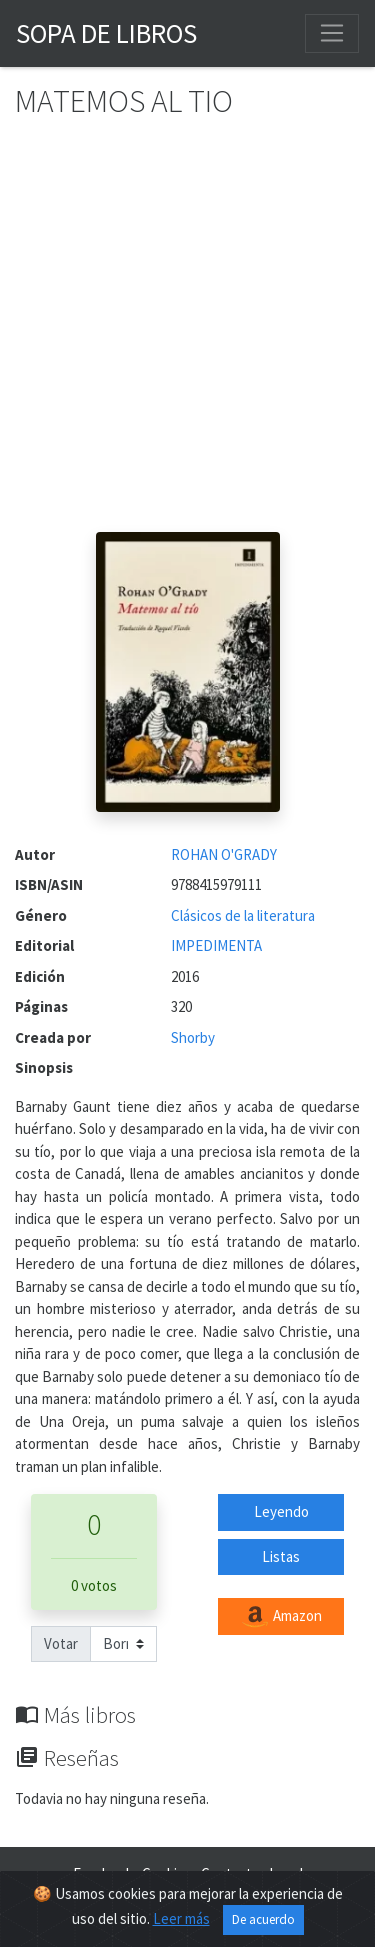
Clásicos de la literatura (243, 915)
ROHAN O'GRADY (224, 854)
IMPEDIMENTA (216, 945)
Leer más (181, 1918)
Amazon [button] (281, 1617)
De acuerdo (263, 1919)
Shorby (193, 1037)
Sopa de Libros (106, 33)
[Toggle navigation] (332, 33)
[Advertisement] (187, 334)
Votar (61, 1643)
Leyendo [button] (281, 1511)
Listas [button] (281, 1556)
